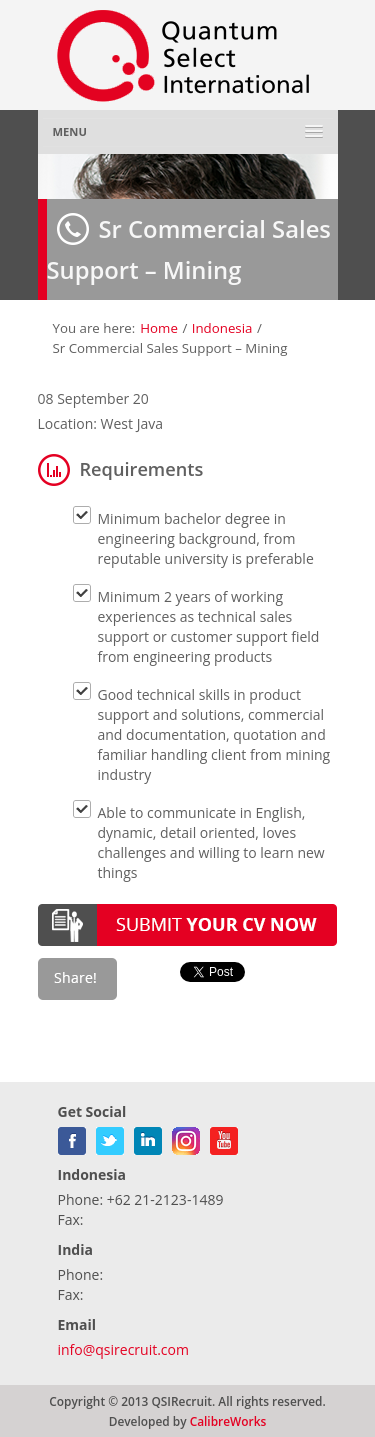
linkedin (148, 1137)
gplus (186, 1137)
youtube (224, 1137)
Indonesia (222, 328)
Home (159, 328)
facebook (72, 1137)
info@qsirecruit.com (123, 1349)
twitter (110, 1137)
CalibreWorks (228, 1421)
